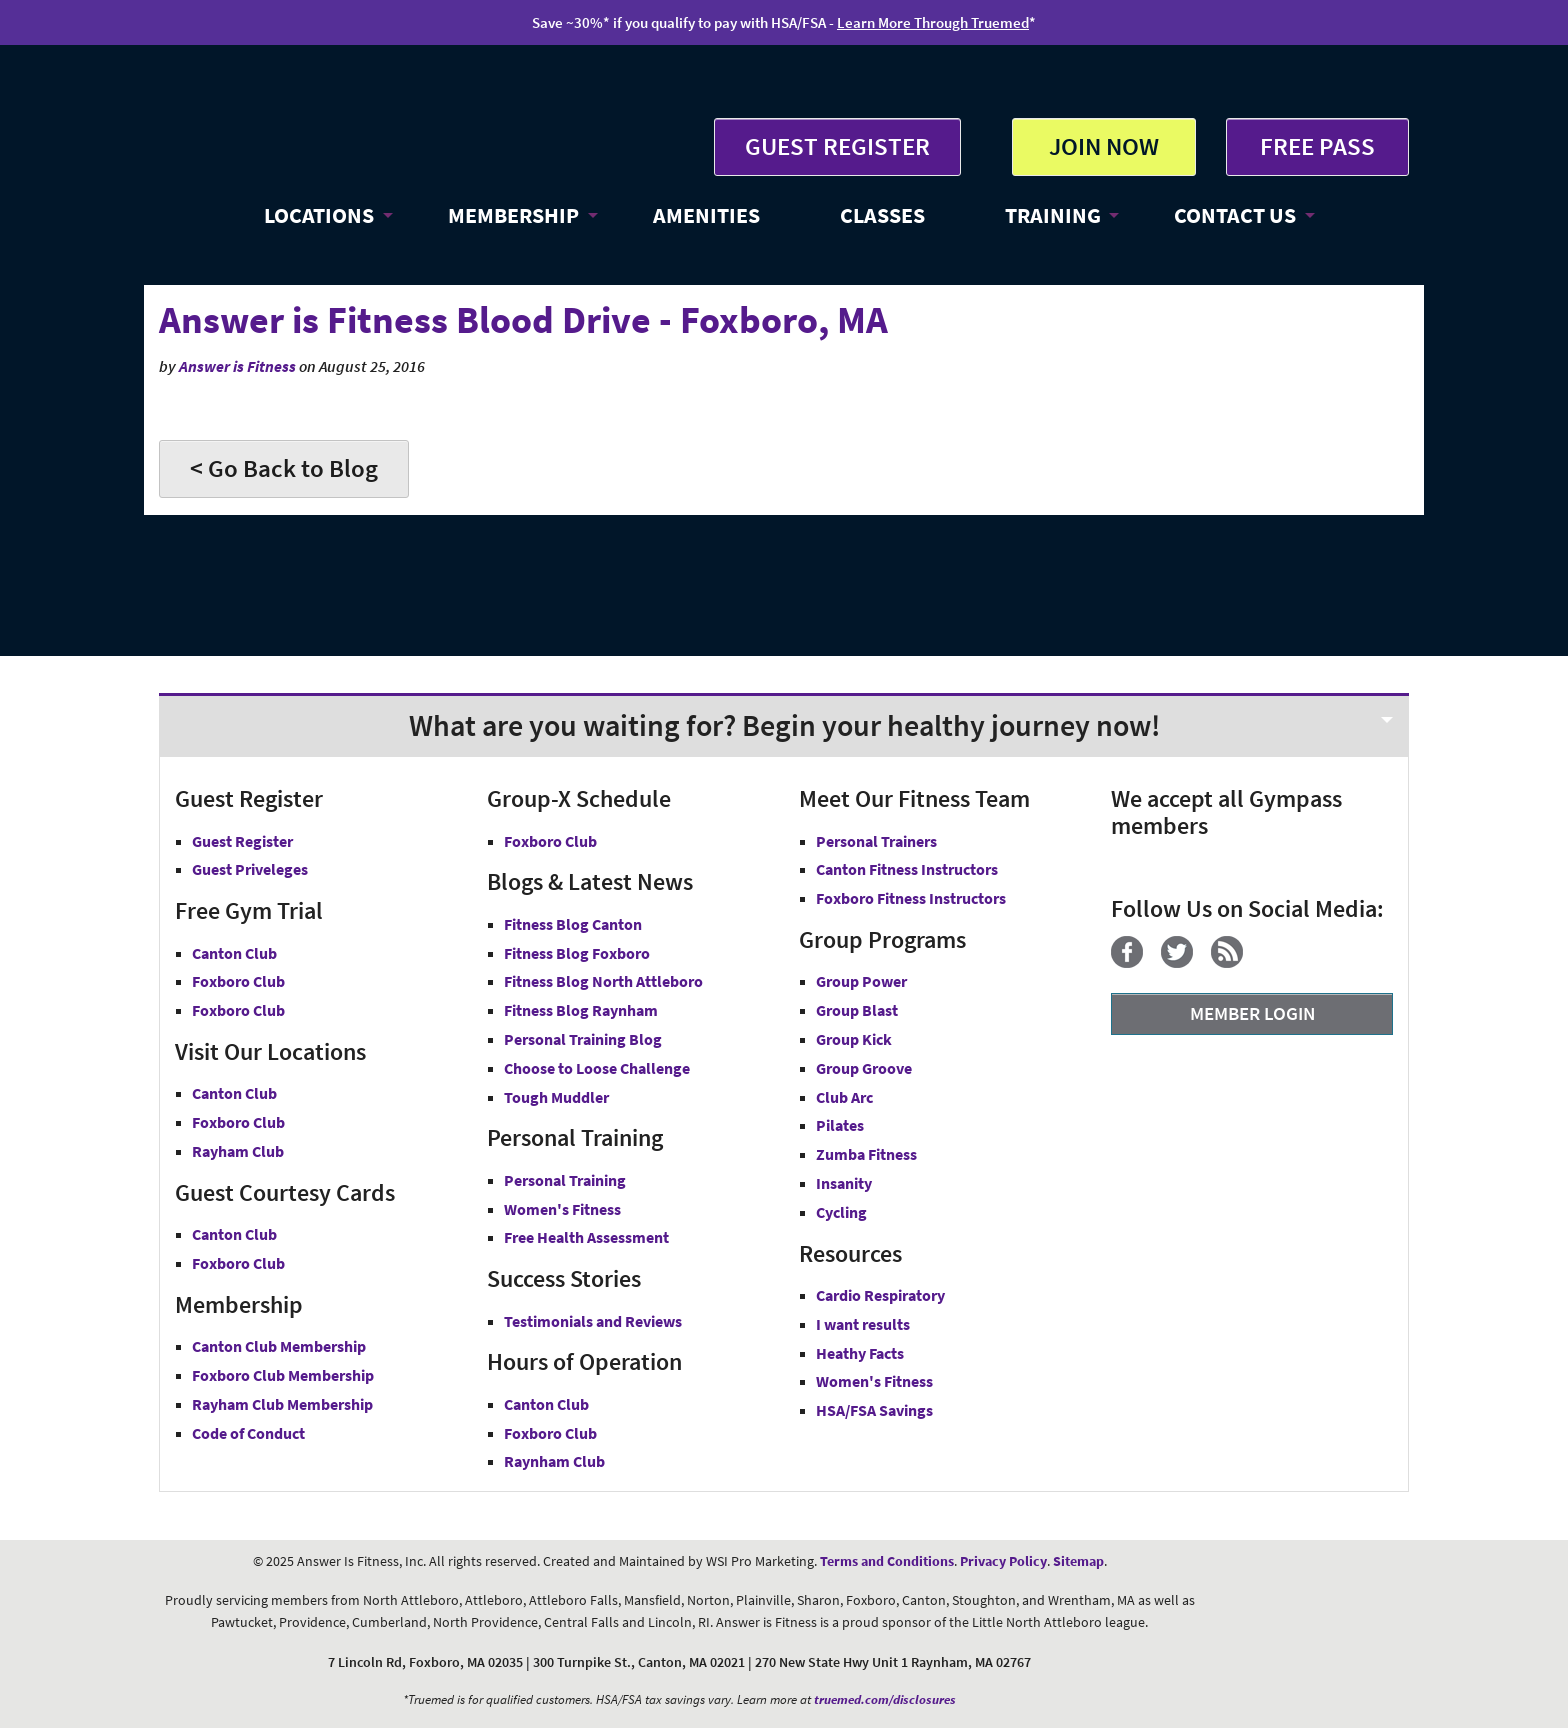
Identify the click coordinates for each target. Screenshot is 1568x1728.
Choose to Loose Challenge (597, 1068)
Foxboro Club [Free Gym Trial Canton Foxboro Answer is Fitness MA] (238, 981)
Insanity (844, 1183)
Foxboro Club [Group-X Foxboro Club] (550, 841)
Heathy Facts (860, 1353)
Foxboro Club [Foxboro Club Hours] (550, 1433)
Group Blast (857, 1010)
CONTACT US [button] (1235, 215)
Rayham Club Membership (282, 1404)
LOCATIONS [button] (319, 215)
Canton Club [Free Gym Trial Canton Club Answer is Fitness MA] (234, 953)
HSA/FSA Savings (874, 1410)
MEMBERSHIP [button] (513, 215)
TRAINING (1053, 215)
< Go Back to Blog (284, 468)
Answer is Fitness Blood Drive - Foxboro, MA (523, 319)
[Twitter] (1184, 962)
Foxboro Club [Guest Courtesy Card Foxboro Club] (238, 1263)
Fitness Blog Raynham (581, 1010)
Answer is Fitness (237, 366)
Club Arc (844, 1097)
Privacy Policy (1003, 1561)
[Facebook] (1134, 962)
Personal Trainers (876, 841)
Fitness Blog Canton (573, 924)
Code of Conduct (248, 1433)
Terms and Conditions (887, 1561)
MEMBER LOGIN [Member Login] (1252, 1013)
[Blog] (1234, 962)
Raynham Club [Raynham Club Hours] (554, 1461)
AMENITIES (706, 215)
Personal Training (565, 1180)
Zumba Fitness (866, 1154)
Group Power (861, 981)
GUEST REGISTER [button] (837, 146)
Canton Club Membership (279, 1346)
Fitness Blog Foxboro (577, 953)
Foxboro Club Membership (283, 1375)
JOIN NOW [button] (1104, 146)
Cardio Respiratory (880, 1295)
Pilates (840, 1125)
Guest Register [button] (242, 841)
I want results (863, 1324)
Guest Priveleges (250, 869)
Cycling (841, 1212)
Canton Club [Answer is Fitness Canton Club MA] (234, 1093)
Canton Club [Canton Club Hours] (546, 1404)
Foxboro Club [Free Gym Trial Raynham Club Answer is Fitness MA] (238, 1010)
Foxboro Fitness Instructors (911, 898)
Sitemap (1078, 1561)
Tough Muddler (556, 1097)
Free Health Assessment (586, 1237)
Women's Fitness (562, 1209)
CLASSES (882, 215)
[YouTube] (1268, 962)
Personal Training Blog (583, 1039)
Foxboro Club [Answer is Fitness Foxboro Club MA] (238, 1122)
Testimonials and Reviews (593, 1321)
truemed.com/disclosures (885, 1699)
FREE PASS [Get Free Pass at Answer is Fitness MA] (1317, 146)
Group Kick (854, 1039)
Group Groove (864, 1068)
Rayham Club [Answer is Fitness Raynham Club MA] (238, 1151)
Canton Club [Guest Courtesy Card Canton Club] (234, 1234)
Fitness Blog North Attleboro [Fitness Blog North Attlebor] (603, 981)
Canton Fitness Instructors (907, 869)
